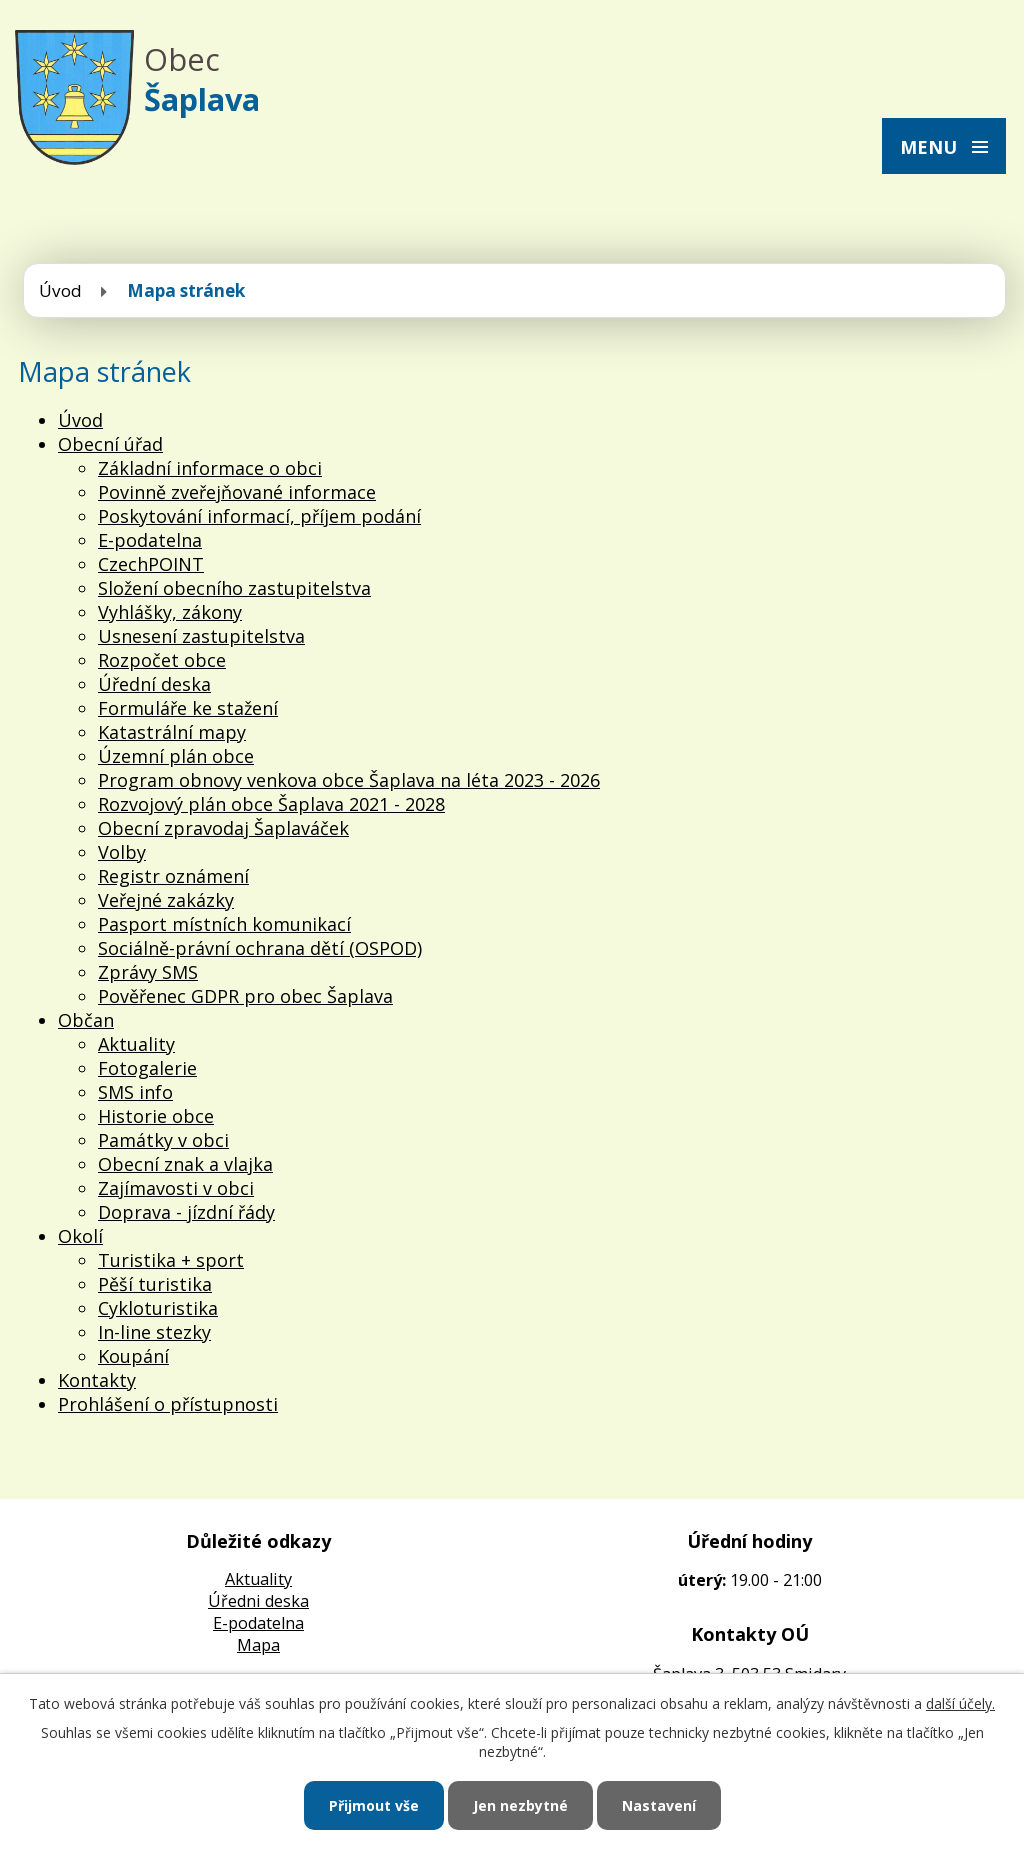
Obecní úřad (110, 444)
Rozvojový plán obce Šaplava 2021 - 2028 (271, 804)
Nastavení (659, 1805)
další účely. (960, 1703)
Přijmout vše (374, 1805)
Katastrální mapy (172, 732)
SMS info (135, 1092)
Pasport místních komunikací (224, 924)
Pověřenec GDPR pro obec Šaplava (245, 996)
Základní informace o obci (210, 468)
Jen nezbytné (520, 1805)
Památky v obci (163, 1140)
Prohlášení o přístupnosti (168, 1404)
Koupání (133, 1356)
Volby (122, 852)
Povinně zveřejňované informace (237, 492)
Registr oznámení (173, 876)
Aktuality (136, 1044)
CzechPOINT (151, 564)
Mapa (258, 1645)
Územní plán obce (176, 756)
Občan (86, 1020)
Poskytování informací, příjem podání (259, 516)
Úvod (60, 290)
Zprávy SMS (148, 972)
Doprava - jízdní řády (186, 1212)
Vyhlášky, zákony (170, 612)
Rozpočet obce (162, 660)
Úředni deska (258, 1601)
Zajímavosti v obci (176, 1188)
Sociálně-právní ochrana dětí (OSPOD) (260, 948)
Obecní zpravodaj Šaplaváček (223, 828)
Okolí (80, 1236)
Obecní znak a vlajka (185, 1164)
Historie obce (156, 1116)
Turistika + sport (171, 1260)
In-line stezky (154, 1332)
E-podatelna (150, 540)
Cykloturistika (158, 1308)
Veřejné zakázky (166, 900)
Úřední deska (154, 684)
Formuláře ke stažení (188, 708)
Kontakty (97, 1380)
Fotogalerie (147, 1068)
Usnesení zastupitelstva (201, 636)
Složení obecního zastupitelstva (234, 588)
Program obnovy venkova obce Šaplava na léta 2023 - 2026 (349, 780)
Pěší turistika (155, 1284)
